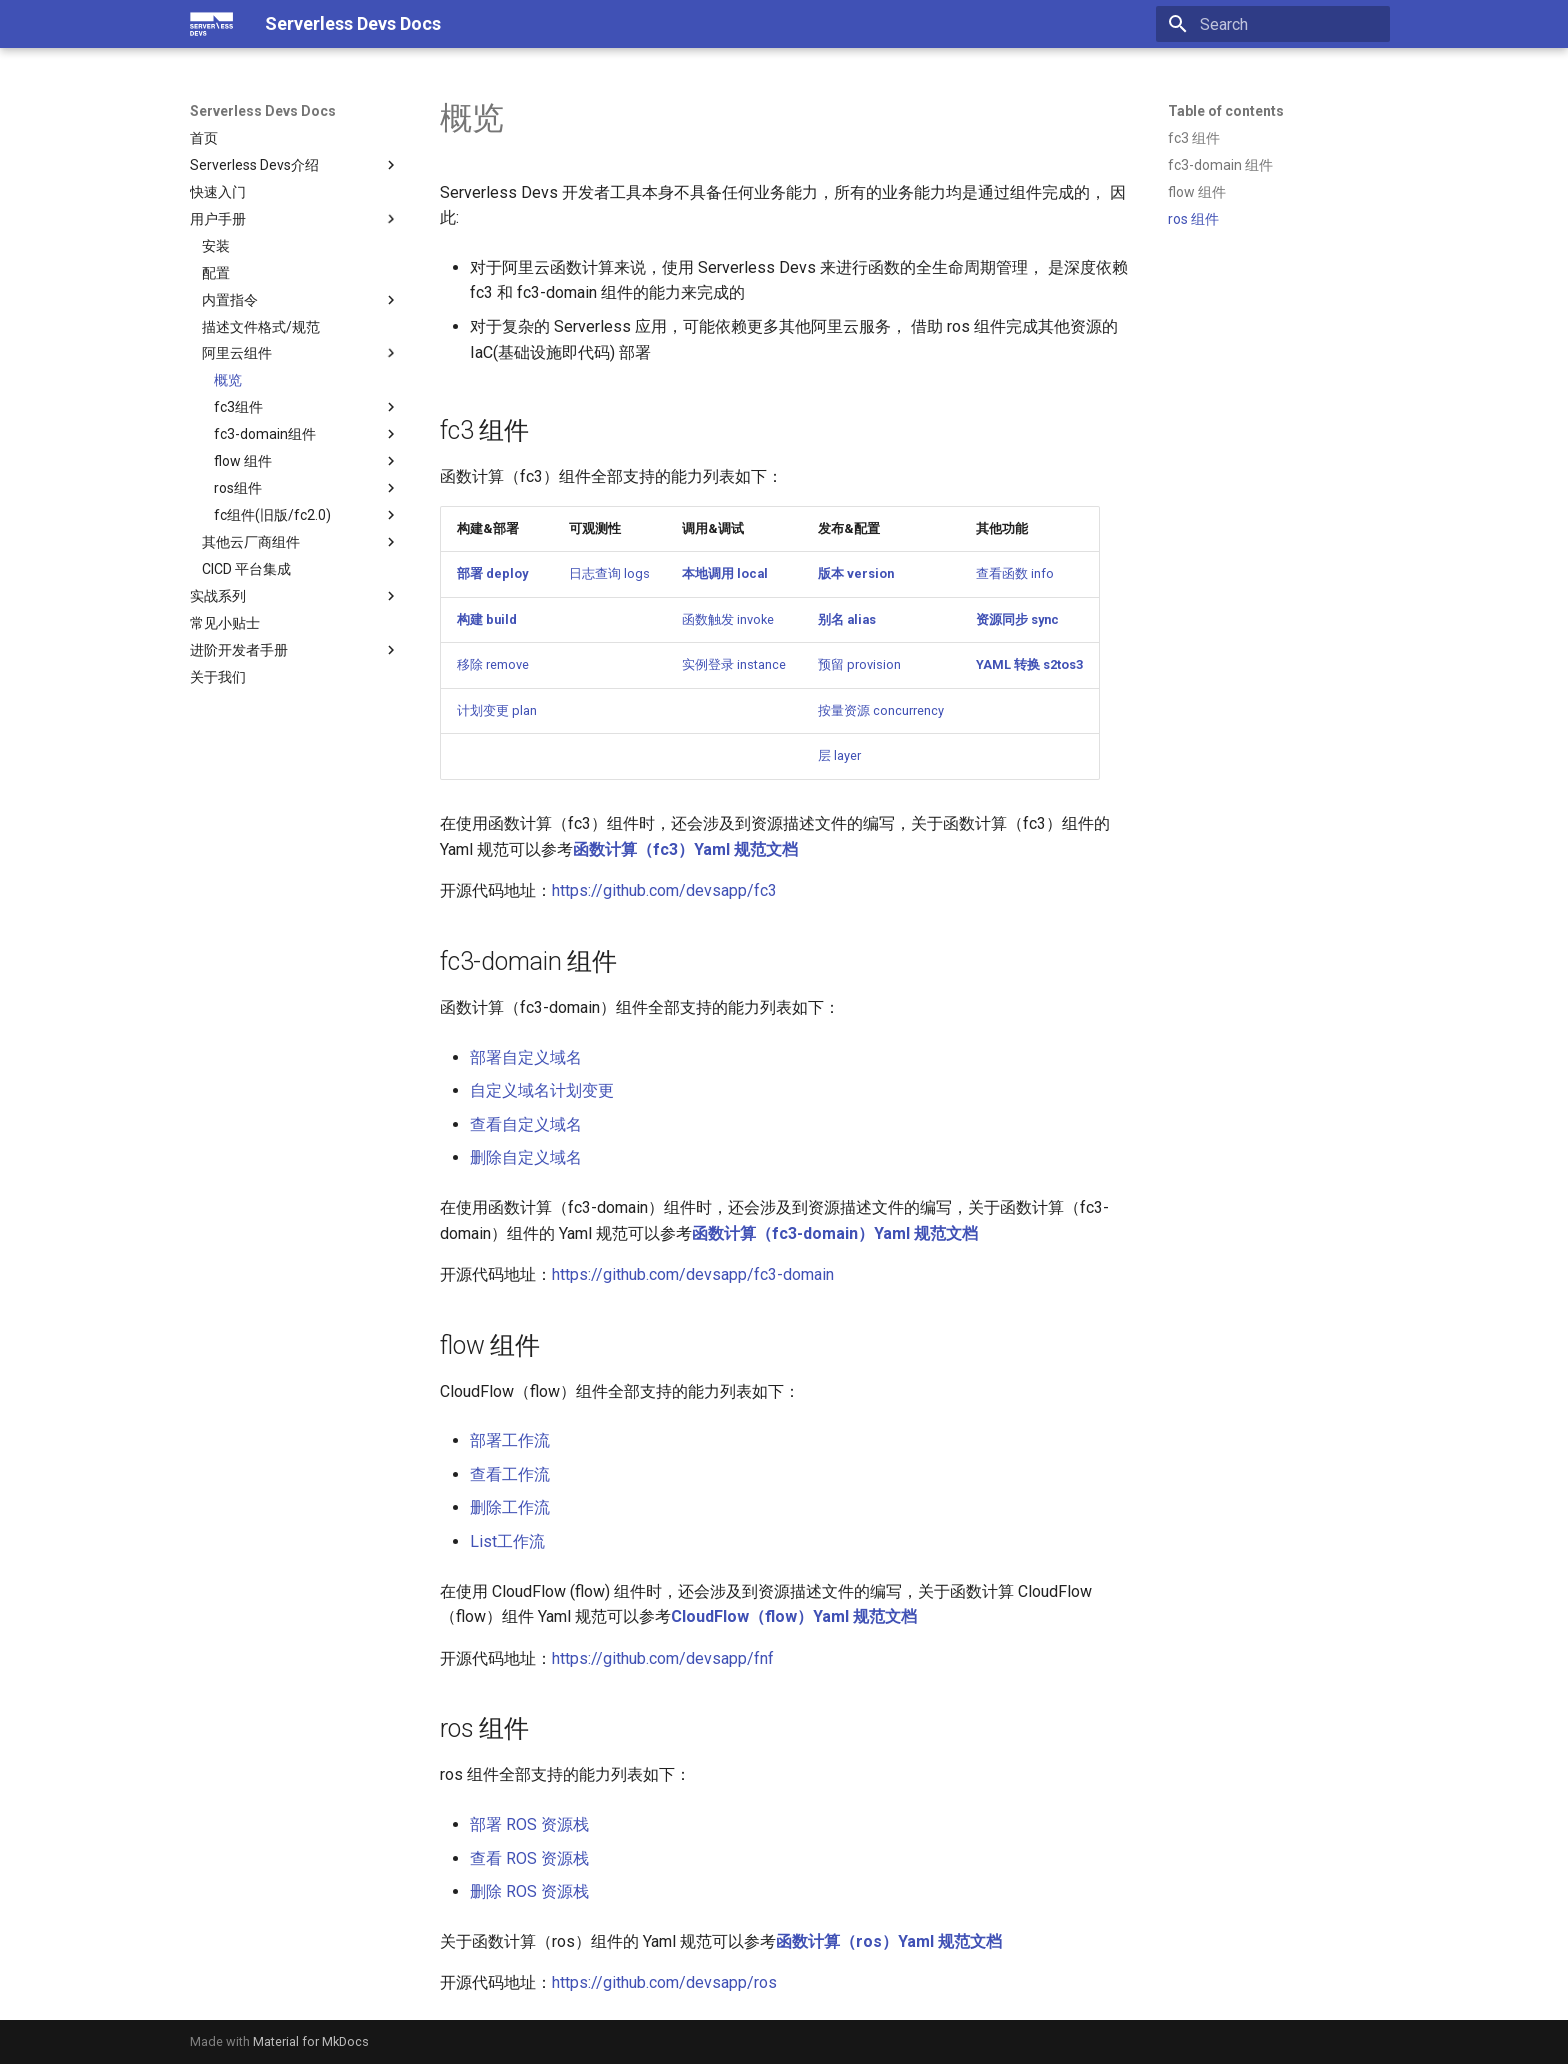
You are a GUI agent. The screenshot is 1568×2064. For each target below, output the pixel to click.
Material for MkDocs (311, 2041)
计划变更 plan (497, 710)
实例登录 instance (734, 664)
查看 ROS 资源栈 (529, 1858)
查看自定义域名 (526, 1124)
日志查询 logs (609, 573)
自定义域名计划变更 (542, 1090)
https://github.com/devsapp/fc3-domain (693, 1274)
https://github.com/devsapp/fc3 (664, 890)
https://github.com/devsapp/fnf (663, 1658)
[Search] (1273, 24)
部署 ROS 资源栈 (529, 1824)
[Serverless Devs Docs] (211, 24)
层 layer (839, 755)
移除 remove (493, 664)
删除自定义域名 (526, 1157)
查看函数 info (1015, 573)
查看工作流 (510, 1474)
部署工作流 (510, 1440)
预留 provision (859, 664)
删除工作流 (510, 1507)
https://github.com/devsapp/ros (664, 1982)
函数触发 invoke (728, 619)
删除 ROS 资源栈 (529, 1891)
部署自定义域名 (526, 1057)
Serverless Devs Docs (263, 111)
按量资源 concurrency (881, 710)
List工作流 (507, 1541)
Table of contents (1226, 111)
